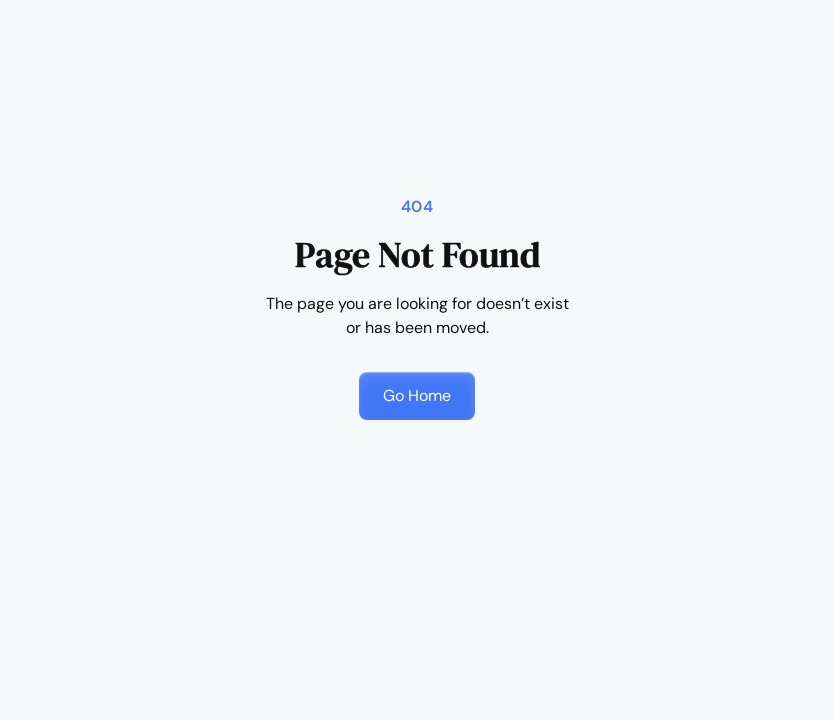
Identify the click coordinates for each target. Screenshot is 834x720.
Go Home (417, 395)
